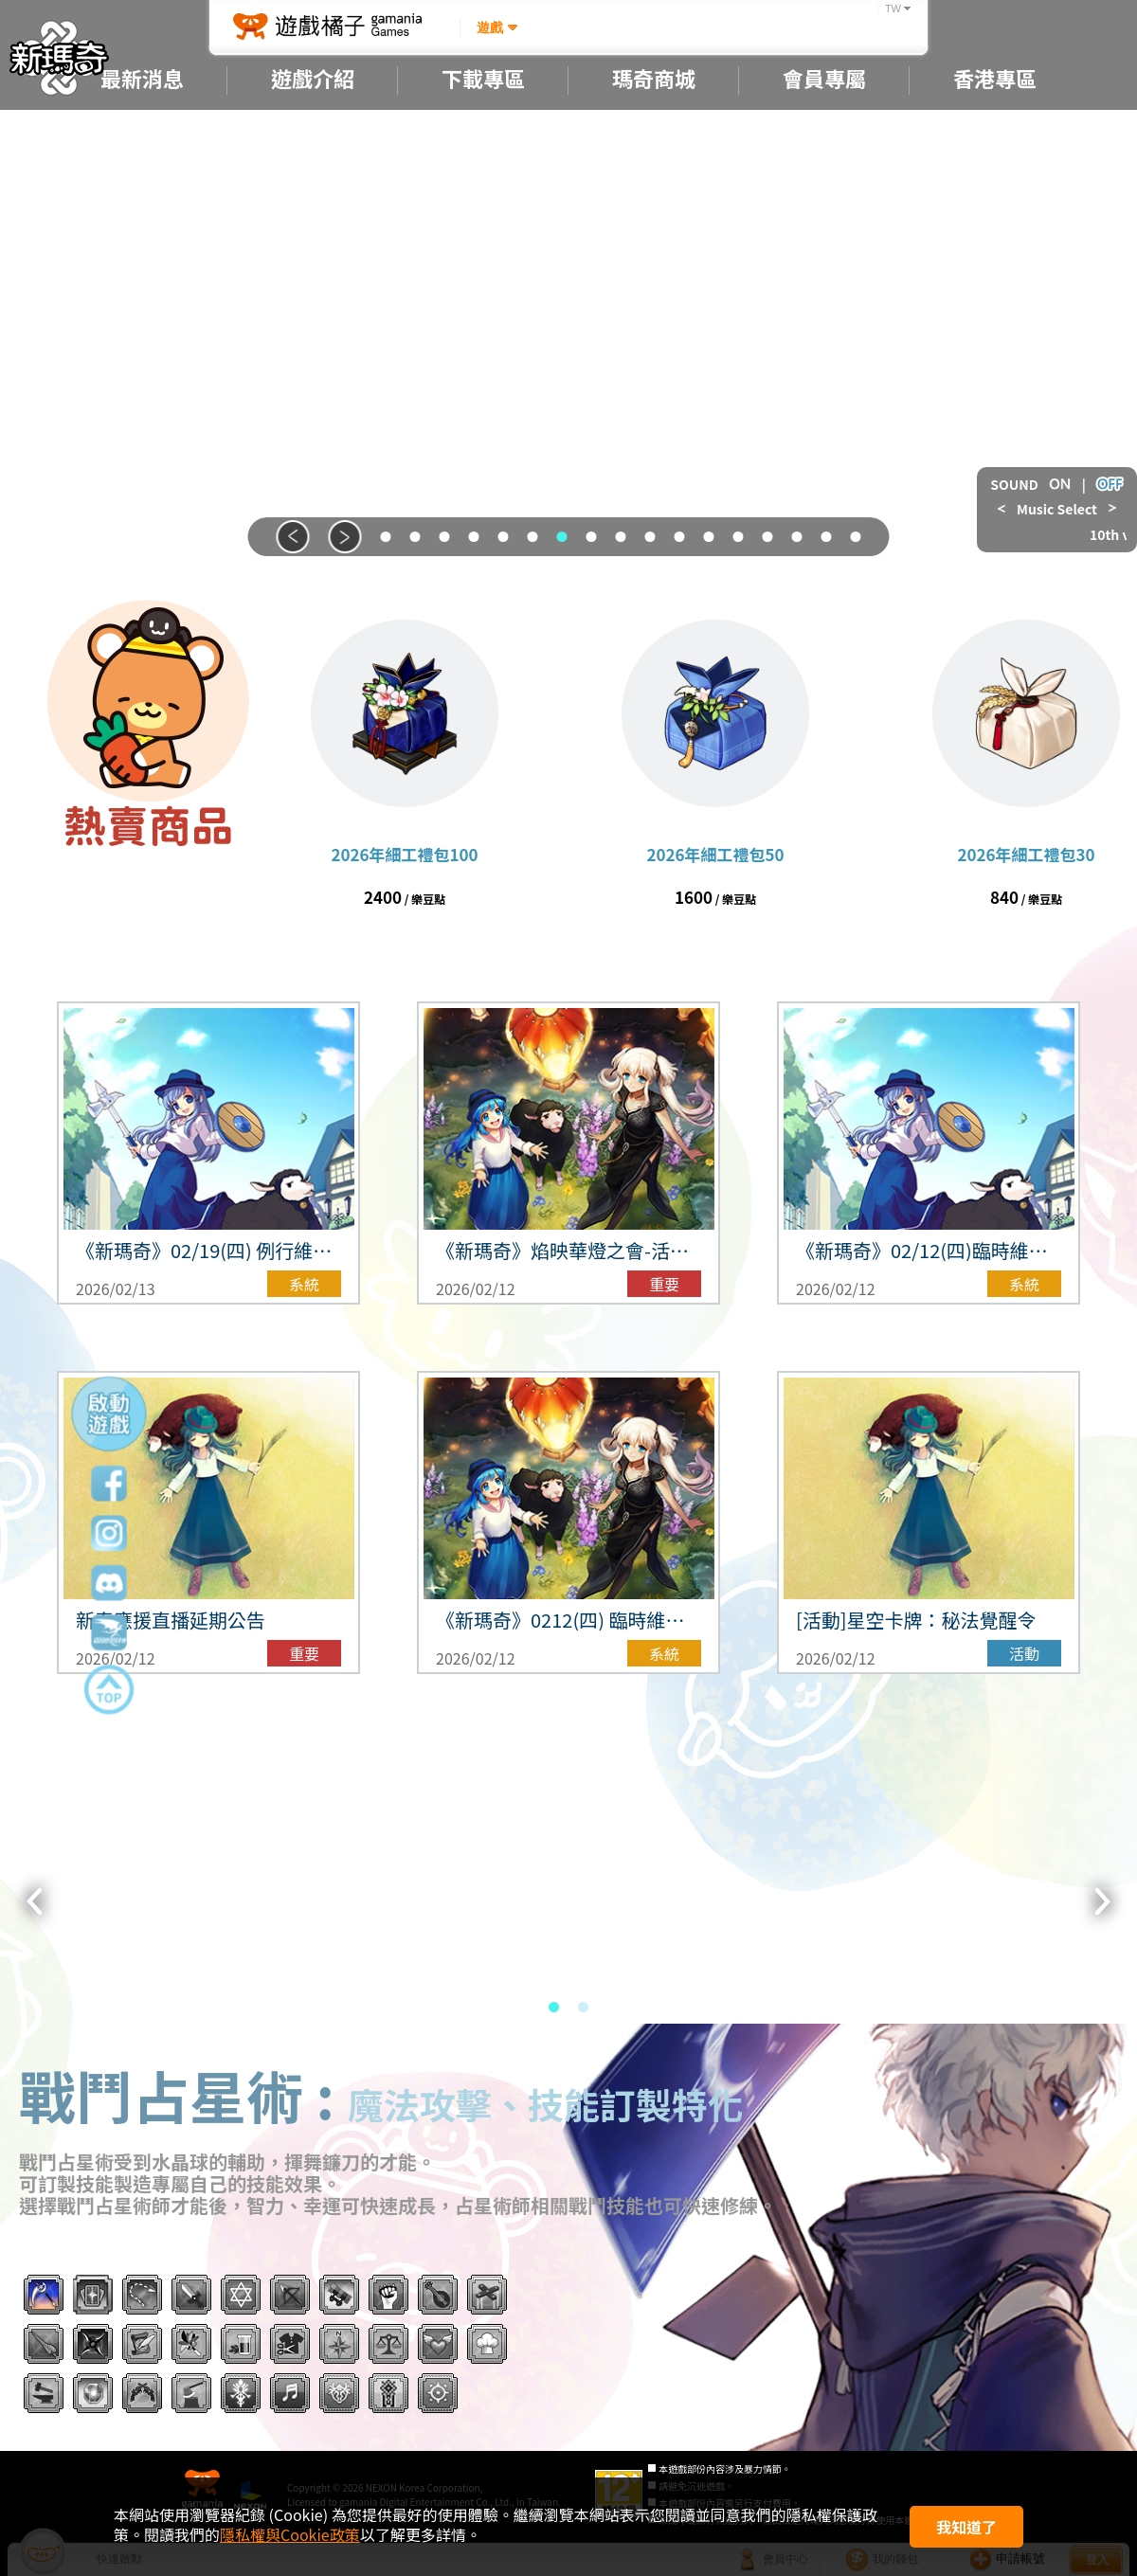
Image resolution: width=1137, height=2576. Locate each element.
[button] (293, 536)
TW (893, 8)
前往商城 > (148, 895)
